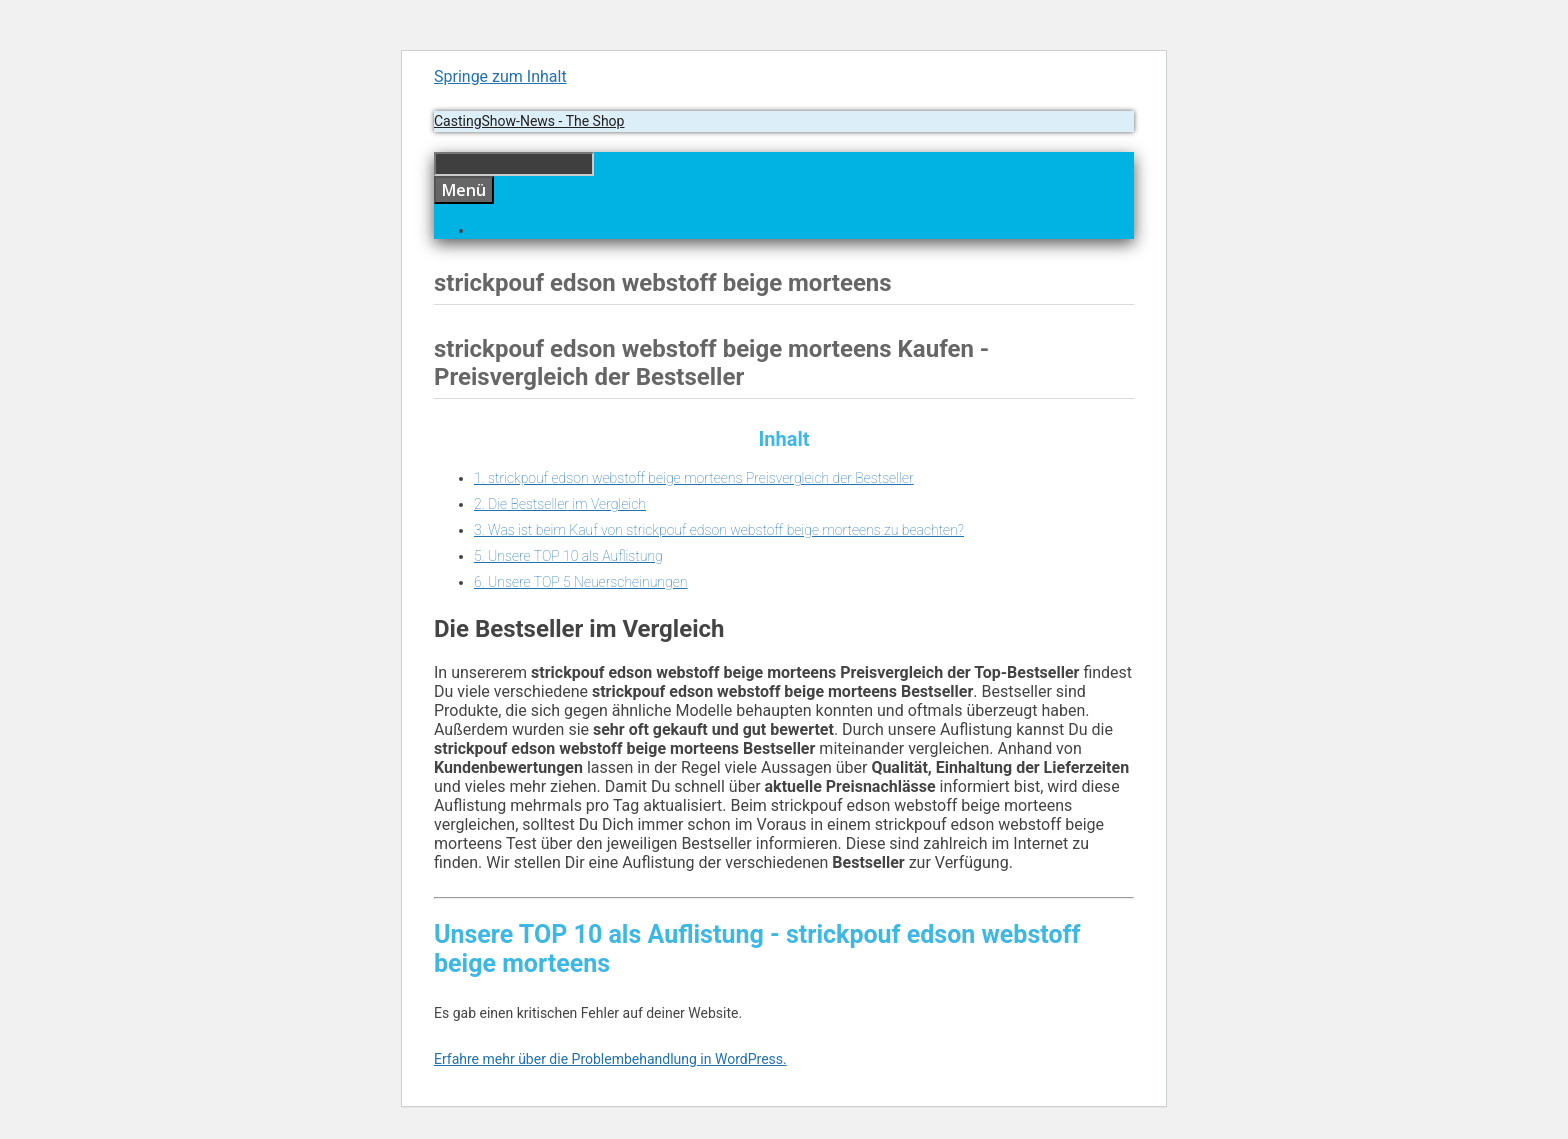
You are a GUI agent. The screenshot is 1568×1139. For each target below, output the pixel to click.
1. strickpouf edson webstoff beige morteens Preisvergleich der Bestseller (694, 478)
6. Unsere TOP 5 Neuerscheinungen (580, 582)
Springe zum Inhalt (500, 76)
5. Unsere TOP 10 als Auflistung (568, 556)
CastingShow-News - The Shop (529, 121)
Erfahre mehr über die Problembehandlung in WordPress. (610, 1059)
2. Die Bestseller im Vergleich (560, 504)
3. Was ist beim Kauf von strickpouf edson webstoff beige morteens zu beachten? (719, 530)
